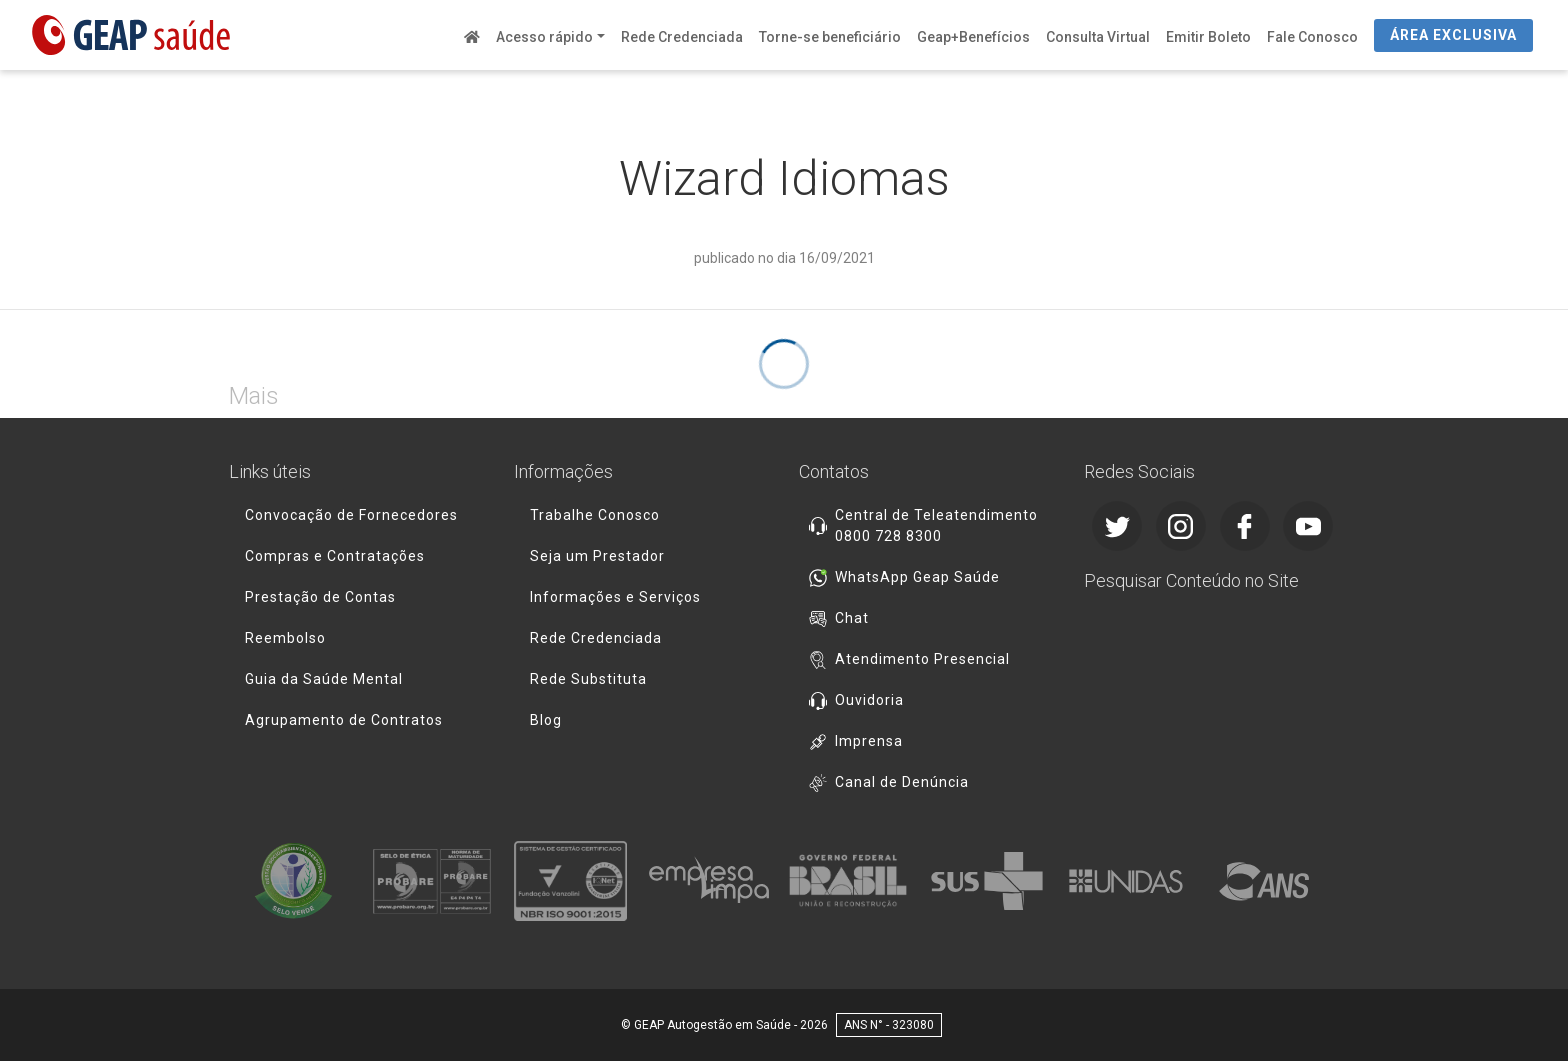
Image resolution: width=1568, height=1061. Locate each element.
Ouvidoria (869, 700)
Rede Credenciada (682, 37)
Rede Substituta (588, 679)
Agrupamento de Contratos (344, 720)
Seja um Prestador (597, 556)
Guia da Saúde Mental (324, 679)
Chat (852, 618)
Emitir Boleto (1208, 37)
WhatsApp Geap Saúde (917, 577)
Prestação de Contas (320, 597)
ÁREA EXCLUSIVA (1453, 35)
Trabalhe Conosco (595, 515)
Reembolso (285, 638)
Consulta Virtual (1098, 37)
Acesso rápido (544, 37)
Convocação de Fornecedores (351, 515)
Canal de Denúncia (902, 782)
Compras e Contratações (335, 556)
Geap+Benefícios (973, 37)
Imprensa (869, 741)
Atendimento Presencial (922, 659)
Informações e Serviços (615, 597)
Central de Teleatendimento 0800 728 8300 (936, 525)
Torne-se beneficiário (830, 37)
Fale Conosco (1312, 37)
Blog (546, 720)
